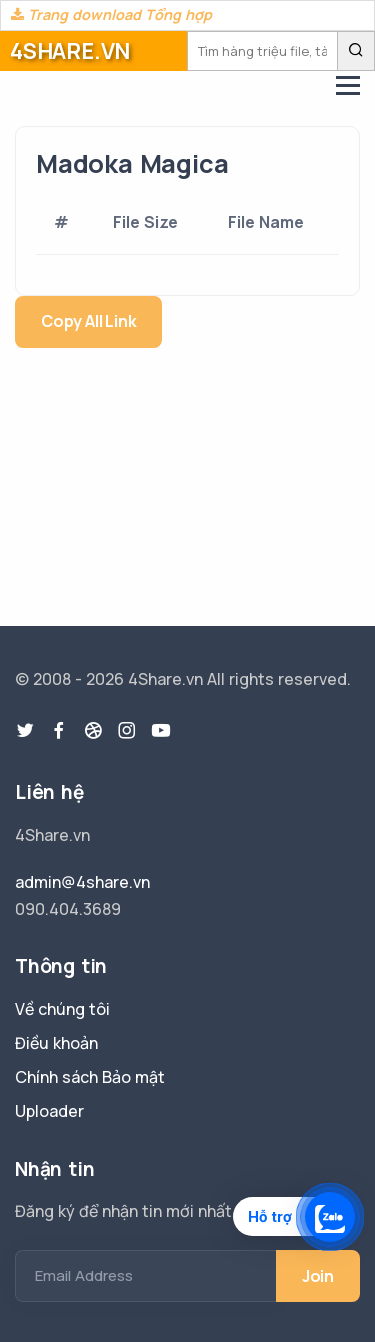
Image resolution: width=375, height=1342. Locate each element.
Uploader (49, 1111)
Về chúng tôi (62, 1009)
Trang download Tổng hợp (111, 14)
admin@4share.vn (82, 882)
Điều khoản (56, 1043)
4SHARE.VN (70, 51)
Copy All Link (88, 321)
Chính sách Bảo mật (90, 1077)
